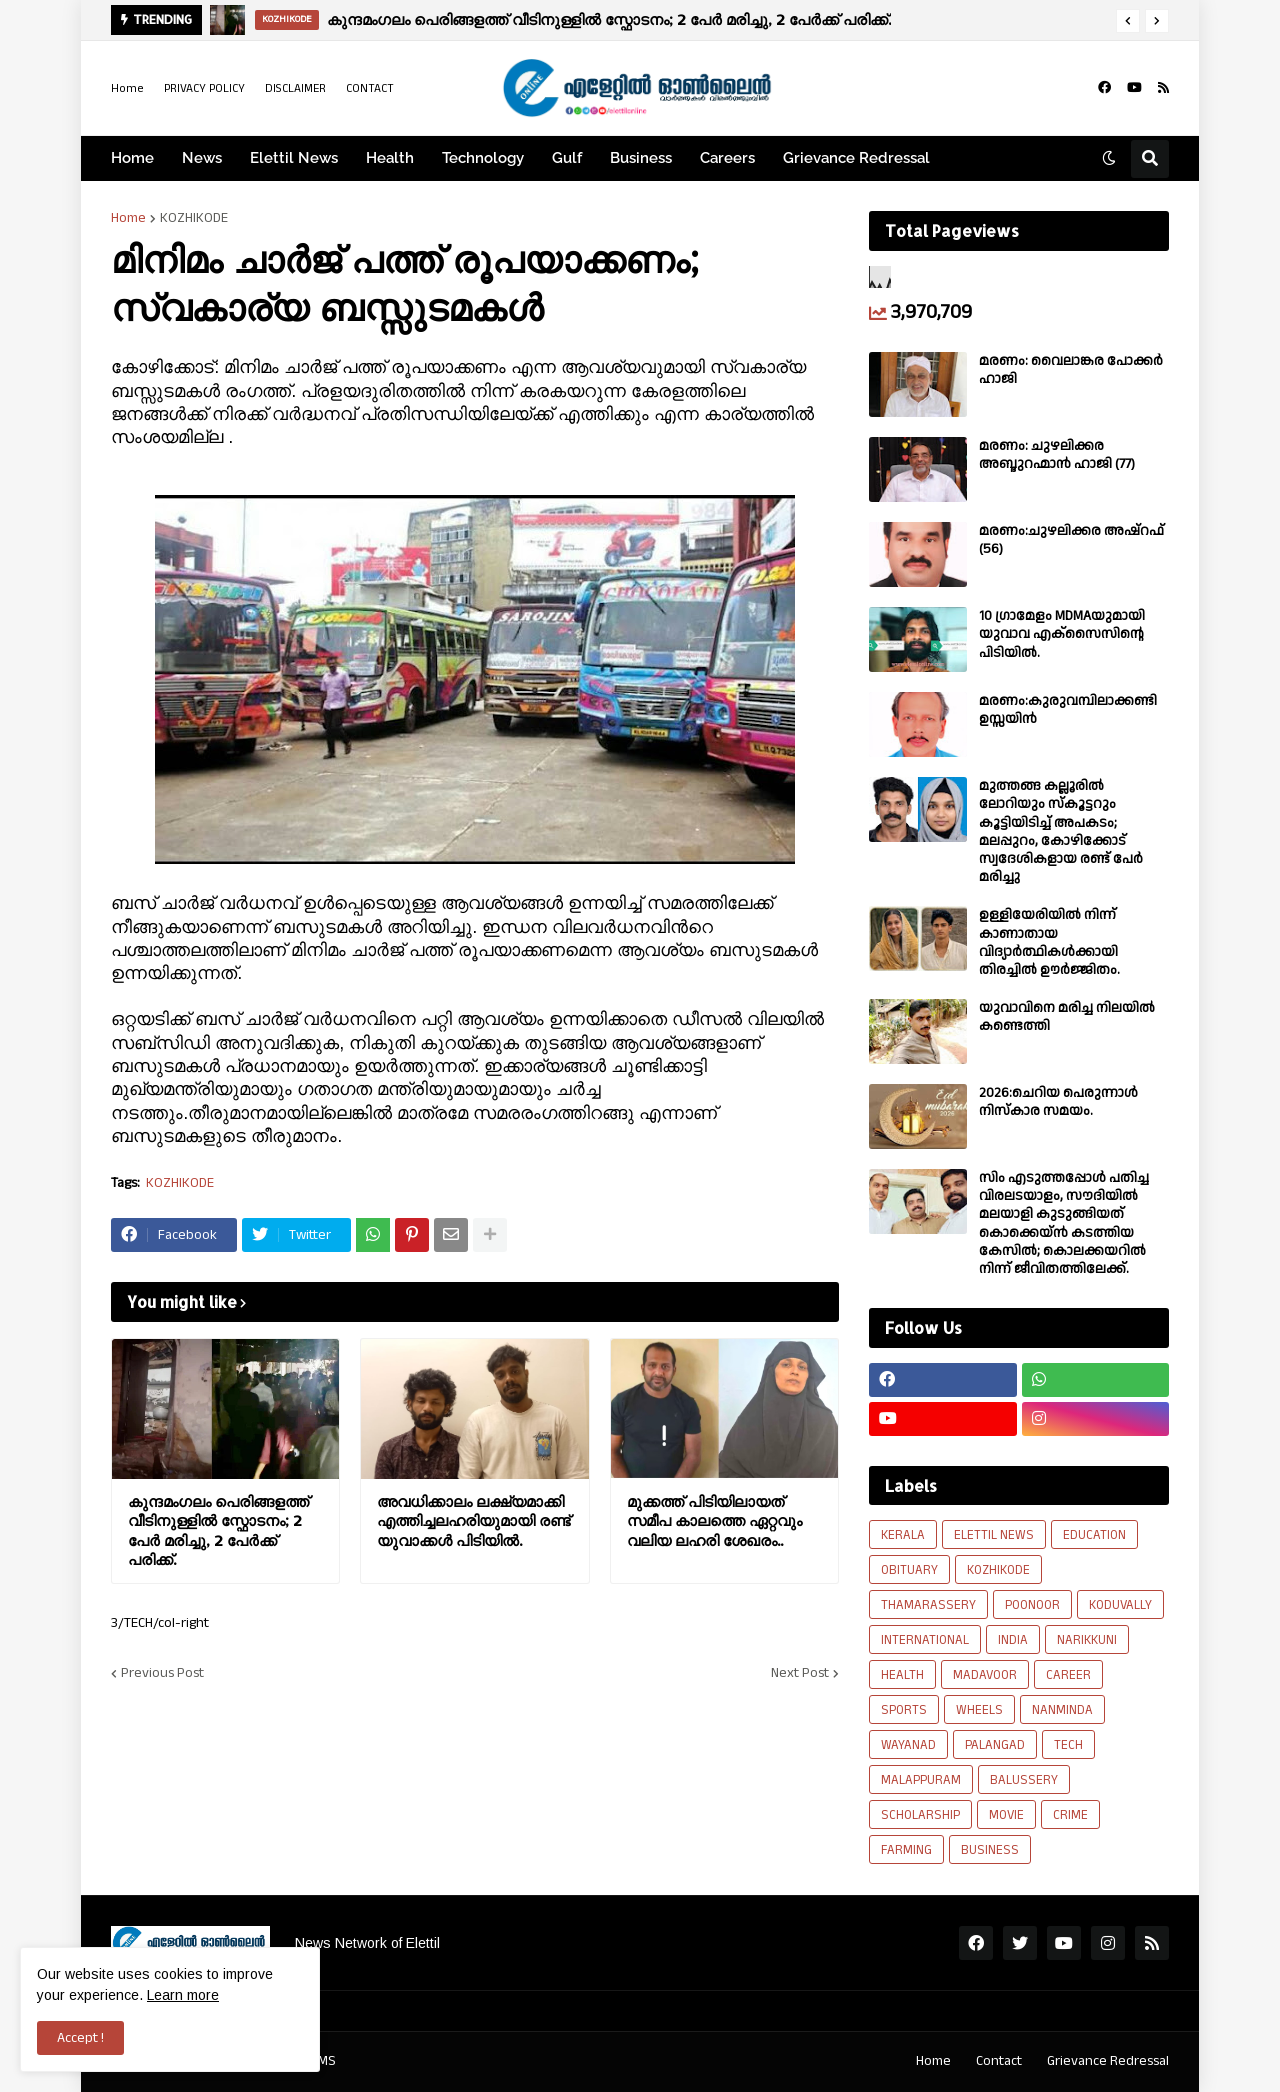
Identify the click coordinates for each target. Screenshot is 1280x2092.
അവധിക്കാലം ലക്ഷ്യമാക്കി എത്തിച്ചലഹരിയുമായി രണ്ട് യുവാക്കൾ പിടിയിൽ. (473, 1521)
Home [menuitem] (132, 158)
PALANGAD (995, 1745)
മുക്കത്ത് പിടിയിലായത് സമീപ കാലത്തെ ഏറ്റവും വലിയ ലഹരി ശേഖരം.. (714, 1521)
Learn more (183, 1995)
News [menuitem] (202, 158)
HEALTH (902, 1675)
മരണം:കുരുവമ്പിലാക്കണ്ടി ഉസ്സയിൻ (1068, 710)
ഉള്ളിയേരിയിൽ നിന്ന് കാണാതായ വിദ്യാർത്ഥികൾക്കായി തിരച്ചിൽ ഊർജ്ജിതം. (1049, 942)
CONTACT (370, 88)
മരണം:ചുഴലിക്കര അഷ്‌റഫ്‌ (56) (1071, 540)
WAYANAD (908, 1745)
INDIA (1013, 1640)
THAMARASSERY (928, 1605)
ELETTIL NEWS (994, 1535)
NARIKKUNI (1087, 1640)
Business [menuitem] (641, 158)
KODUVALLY (1120, 1605)
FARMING (906, 1850)
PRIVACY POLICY (204, 88)
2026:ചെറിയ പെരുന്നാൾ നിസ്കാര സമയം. (1058, 1102)
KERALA (903, 1535)
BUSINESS (990, 1850)
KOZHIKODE (194, 218)
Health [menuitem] (390, 158)
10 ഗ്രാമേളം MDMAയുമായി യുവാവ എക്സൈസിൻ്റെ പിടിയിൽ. (1062, 634)
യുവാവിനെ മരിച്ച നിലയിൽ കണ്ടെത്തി (1067, 1017)
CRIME (1070, 1815)
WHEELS (979, 1710)
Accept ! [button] (80, 2038)
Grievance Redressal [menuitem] (856, 158)
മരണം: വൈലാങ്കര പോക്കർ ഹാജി (1071, 370)
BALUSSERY (1024, 1780)
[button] (1128, 21)
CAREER (1068, 1675)
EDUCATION (1094, 1535)
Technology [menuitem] (483, 158)
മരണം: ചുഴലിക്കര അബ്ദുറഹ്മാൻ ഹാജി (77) (1057, 455)
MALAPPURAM (921, 1780)
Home (127, 88)
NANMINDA (1062, 1710)
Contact (999, 2061)
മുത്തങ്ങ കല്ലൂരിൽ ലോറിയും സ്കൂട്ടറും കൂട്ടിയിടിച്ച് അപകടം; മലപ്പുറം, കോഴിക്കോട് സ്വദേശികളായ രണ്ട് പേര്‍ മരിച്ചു (1061, 831)
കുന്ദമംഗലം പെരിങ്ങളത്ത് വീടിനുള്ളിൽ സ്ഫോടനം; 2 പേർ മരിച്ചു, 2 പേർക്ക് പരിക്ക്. (609, 19)
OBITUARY (909, 1570)
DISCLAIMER (295, 88)
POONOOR (1032, 1605)
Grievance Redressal (1108, 2061)
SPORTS (904, 1710)
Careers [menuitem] (727, 158)
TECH (1068, 1745)
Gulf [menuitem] (567, 158)
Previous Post (162, 1673)
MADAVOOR (985, 1675)
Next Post (800, 1673)
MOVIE (1006, 1815)
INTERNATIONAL (925, 1640)
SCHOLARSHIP (920, 1815)
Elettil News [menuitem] (294, 158)
